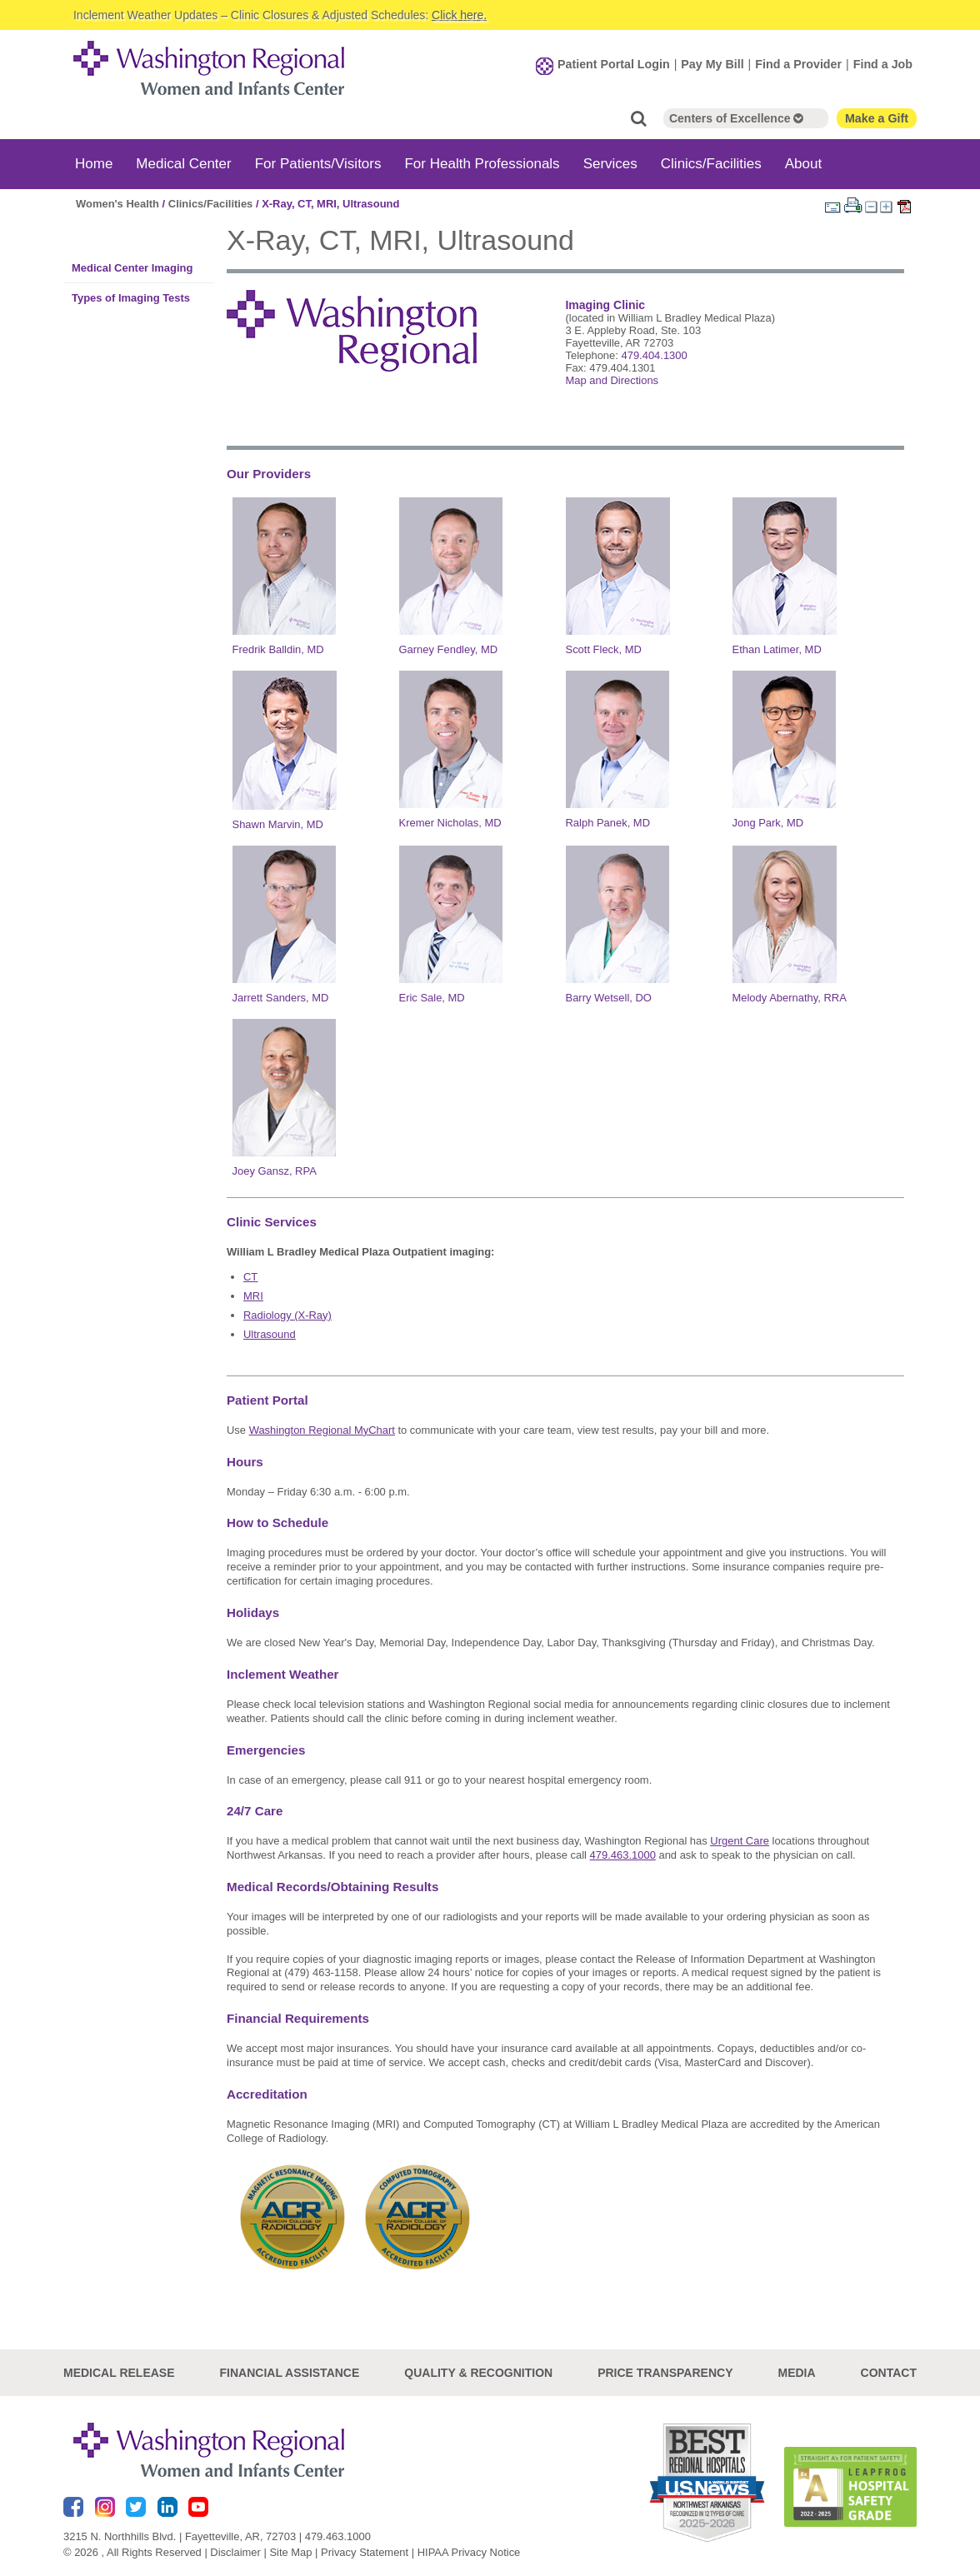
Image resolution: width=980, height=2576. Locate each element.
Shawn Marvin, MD (277, 824)
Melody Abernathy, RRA (789, 997)
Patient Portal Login (614, 64)
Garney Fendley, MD (448, 649)
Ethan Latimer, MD (777, 649)
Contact (889, 2372)
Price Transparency (665, 2372)
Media (796, 2372)
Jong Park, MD (768, 822)
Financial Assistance (290, 2372)
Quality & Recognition (478, 2372)
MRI (253, 1295)
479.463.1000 (338, 2536)
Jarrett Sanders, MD (280, 997)
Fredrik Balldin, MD (278, 649)
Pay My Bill (712, 64)
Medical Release (119, 2372)
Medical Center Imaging (132, 267)
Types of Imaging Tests (131, 297)
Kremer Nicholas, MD (450, 822)
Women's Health (117, 203)
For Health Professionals (481, 163)
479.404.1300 (654, 354)
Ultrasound (269, 1333)
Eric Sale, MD (432, 997)
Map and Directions (611, 379)
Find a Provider (798, 64)
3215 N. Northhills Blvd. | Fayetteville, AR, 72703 (179, 2536)
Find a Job (882, 64)
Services (610, 163)
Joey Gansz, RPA (274, 1170)
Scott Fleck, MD (604, 649)
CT (250, 1276)
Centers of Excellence (736, 117)
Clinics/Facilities (711, 163)
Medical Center (183, 163)
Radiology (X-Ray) (287, 1314)
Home (93, 163)
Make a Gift (876, 117)
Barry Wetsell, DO (609, 997)
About (803, 163)
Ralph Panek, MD (608, 822)
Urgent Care (739, 1841)
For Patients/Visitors (318, 163)
